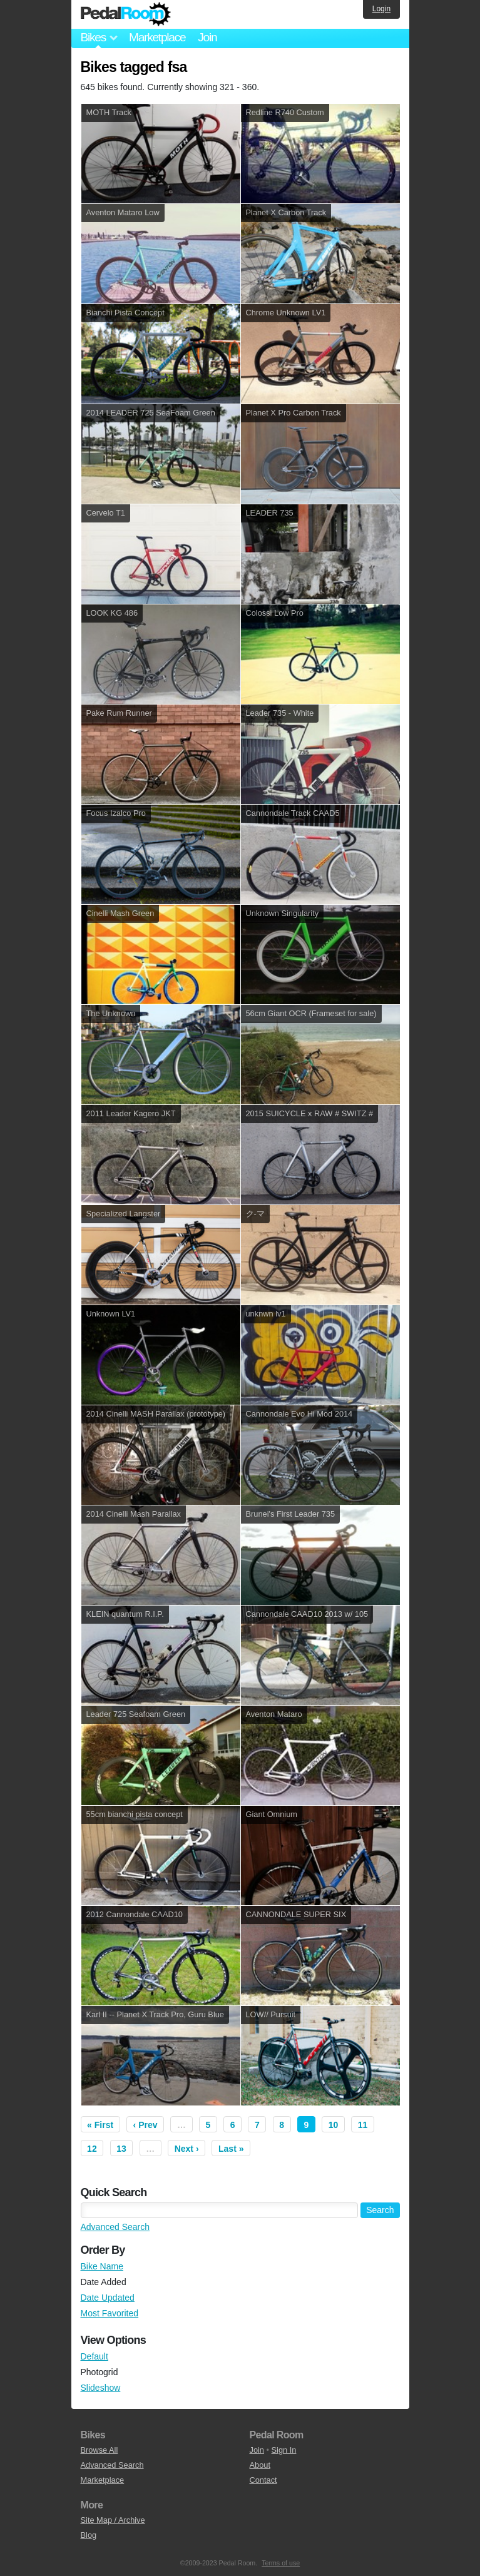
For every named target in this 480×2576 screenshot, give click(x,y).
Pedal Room (126, 14)
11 (363, 2125)
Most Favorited (110, 2313)
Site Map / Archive (113, 2520)
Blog (89, 2535)
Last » (230, 2149)
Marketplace (157, 37)
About (260, 2465)
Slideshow (101, 2388)
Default (94, 2356)
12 (92, 2149)
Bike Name (102, 2266)
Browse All (99, 2450)
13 (121, 2149)
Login (381, 8)
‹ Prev (145, 2125)
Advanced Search (115, 2227)
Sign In (284, 2450)
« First (100, 2125)
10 (334, 2125)
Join (207, 37)
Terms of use (281, 2563)
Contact (263, 2480)
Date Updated (108, 2298)
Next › (187, 2149)
